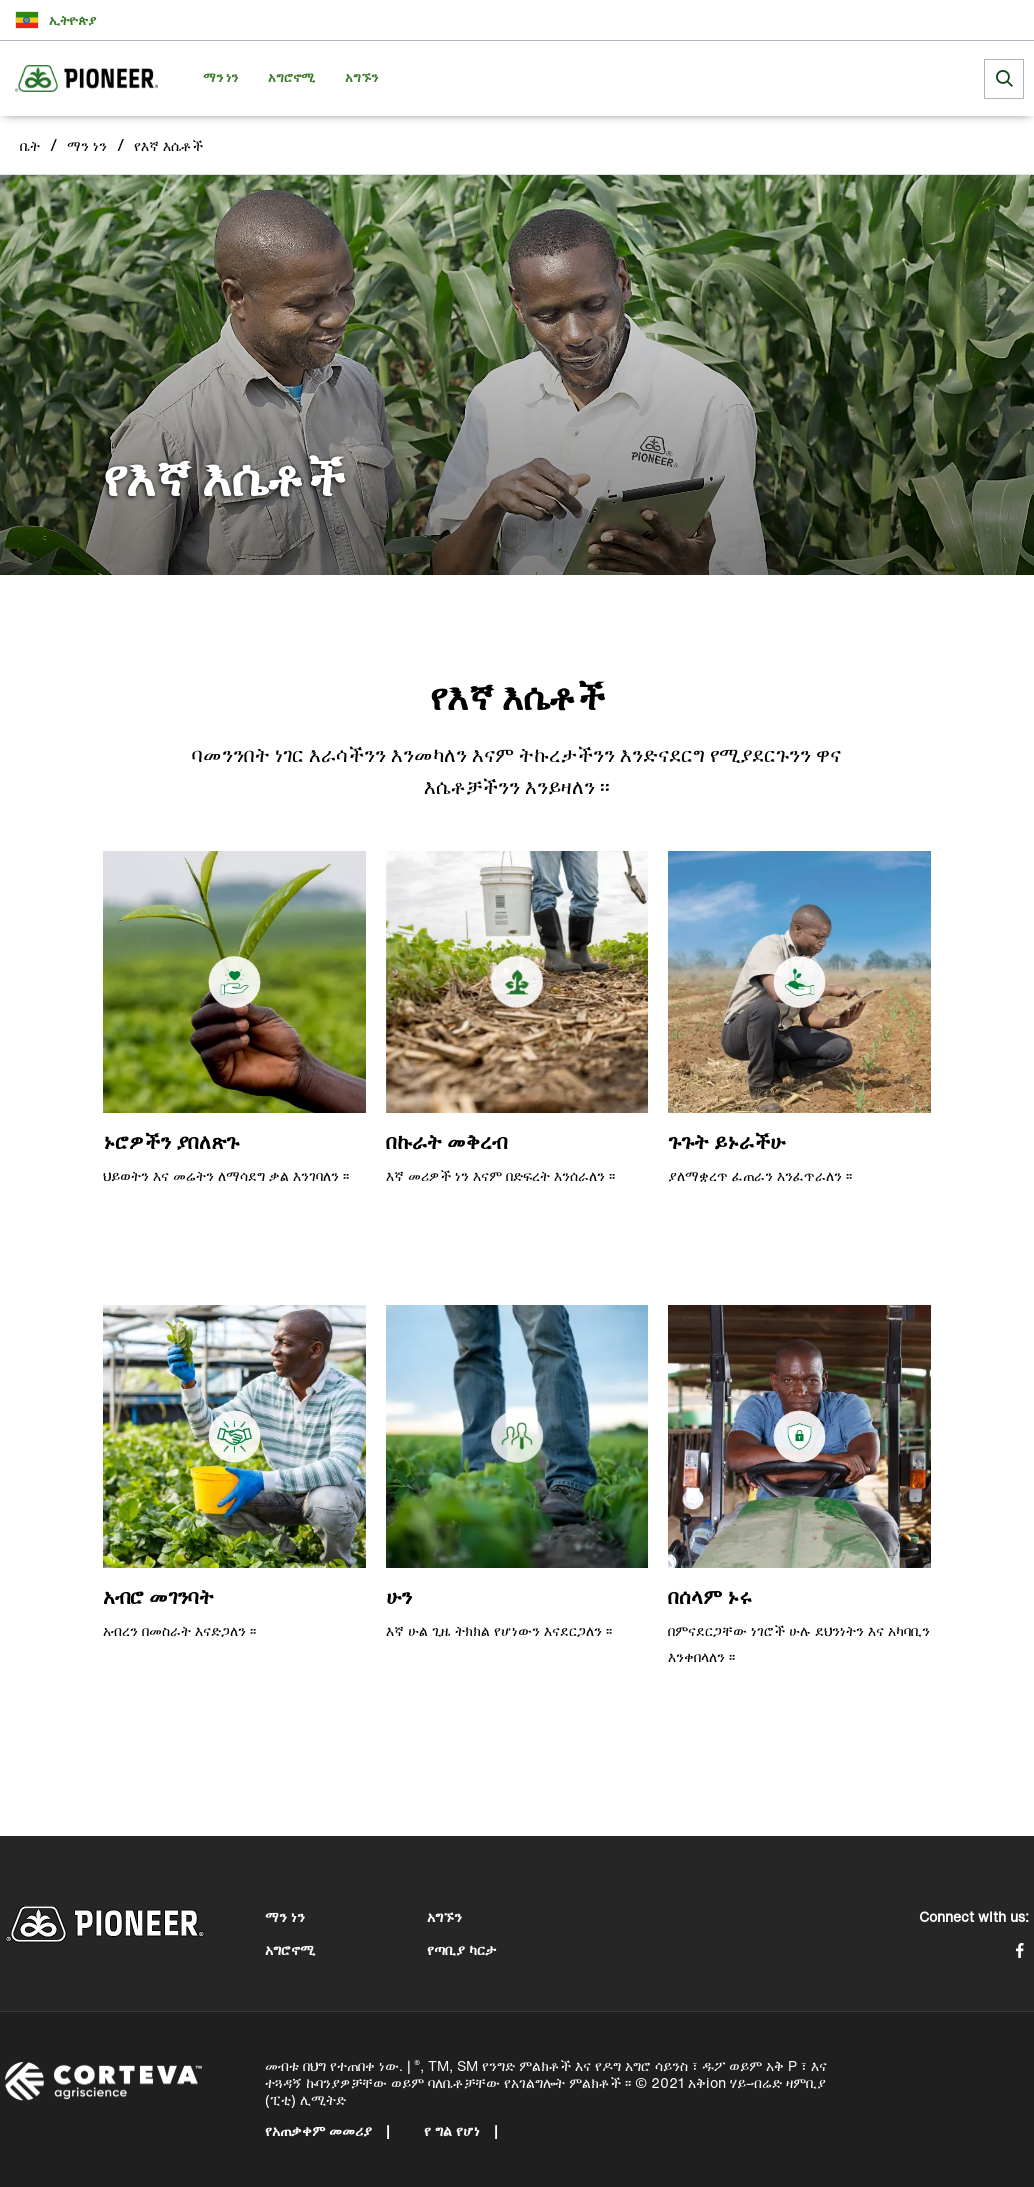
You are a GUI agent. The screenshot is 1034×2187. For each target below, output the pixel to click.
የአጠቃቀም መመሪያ (320, 2130)
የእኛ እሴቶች (168, 145)
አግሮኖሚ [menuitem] (291, 77)
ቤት (30, 145)
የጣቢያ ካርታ (461, 1949)
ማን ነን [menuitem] (220, 77)
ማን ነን (87, 145)
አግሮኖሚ (290, 1949)
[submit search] (1004, 79)
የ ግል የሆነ (454, 2130)
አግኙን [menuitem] (361, 77)
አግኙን (444, 1916)
